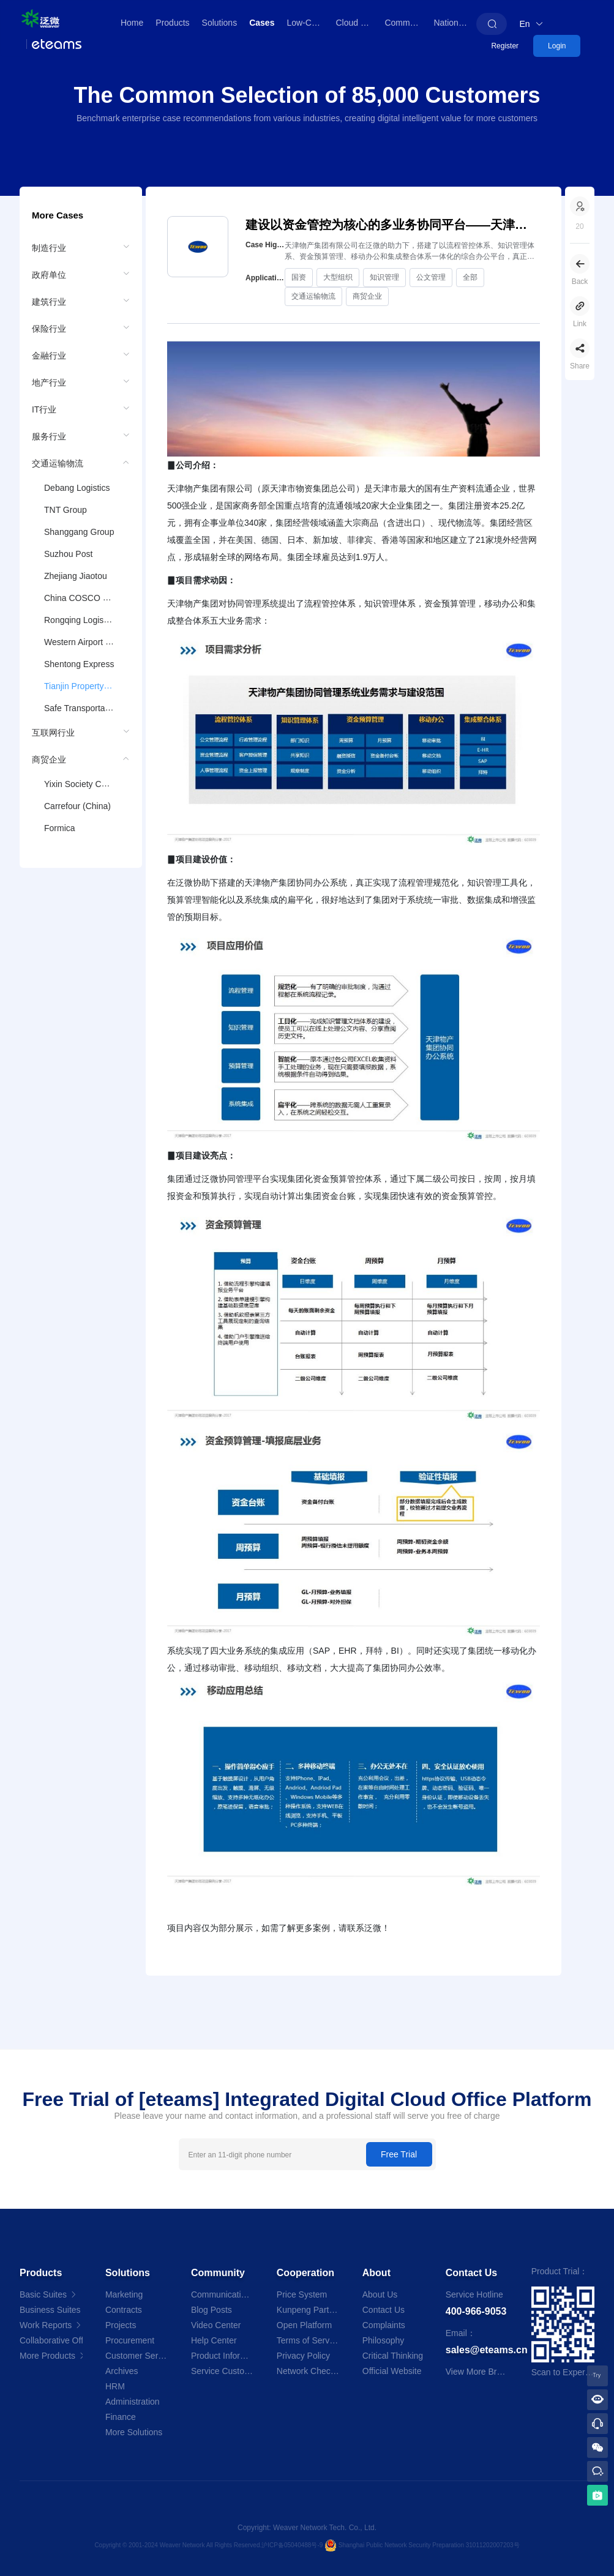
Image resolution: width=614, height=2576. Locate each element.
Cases (261, 23)
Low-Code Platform (307, 23)
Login (557, 46)
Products (172, 23)
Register (505, 46)
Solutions (220, 23)
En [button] (531, 24)
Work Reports (51, 2325)
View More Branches (485, 2371)
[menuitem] (81, 247)
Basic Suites (49, 2294)
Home (132, 23)
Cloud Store (356, 23)
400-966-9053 (476, 2311)
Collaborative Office (51, 2340)
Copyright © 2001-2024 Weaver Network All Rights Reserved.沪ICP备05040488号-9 (209, 2544)
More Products (51, 2356)
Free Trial (399, 2154)
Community (405, 23)
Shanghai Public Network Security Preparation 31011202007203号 (429, 2544)
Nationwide (454, 23)
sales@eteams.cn (487, 2350)
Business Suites (51, 2310)
